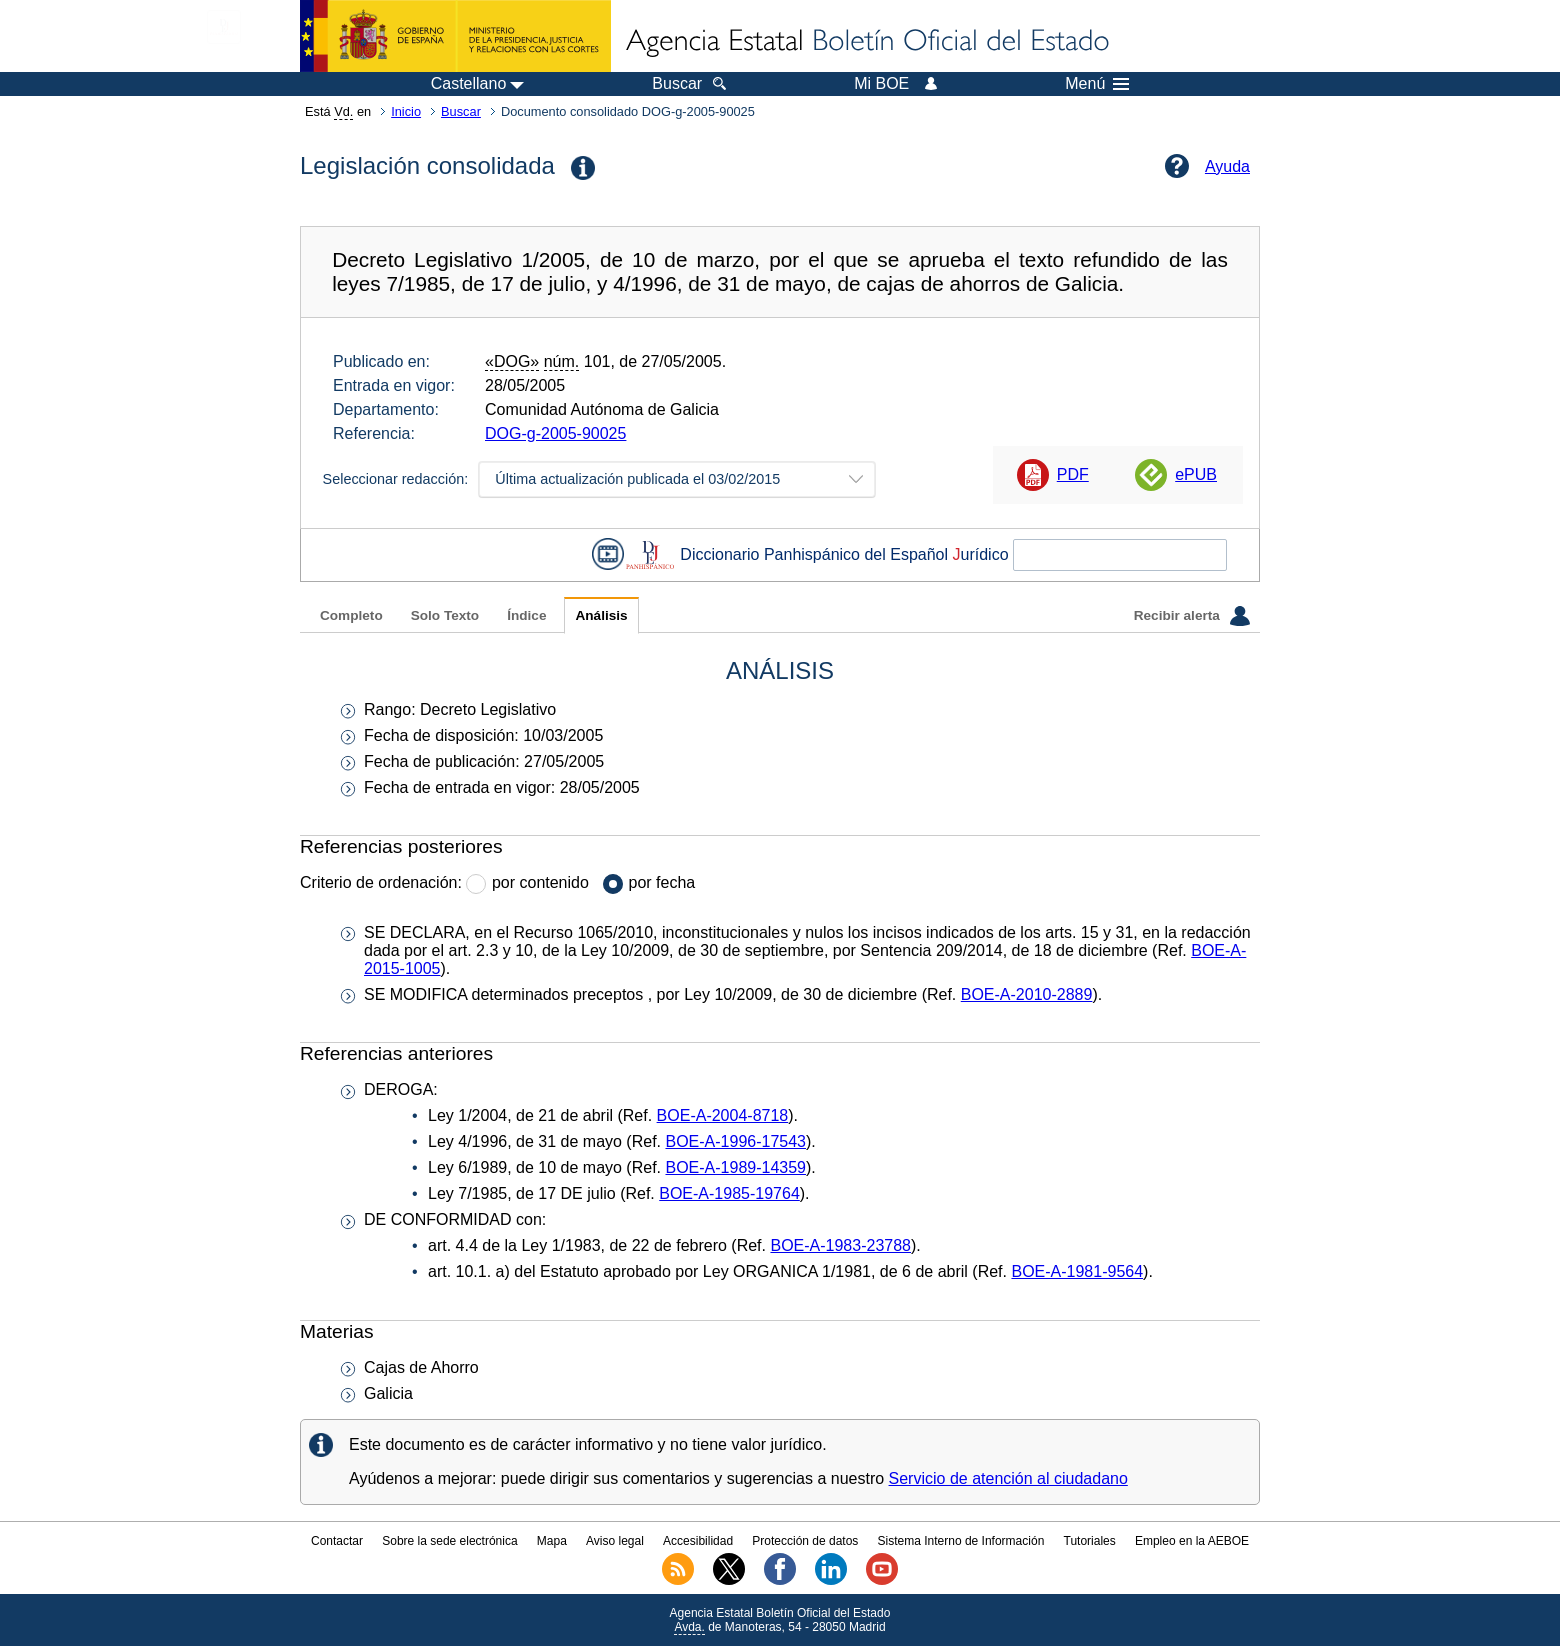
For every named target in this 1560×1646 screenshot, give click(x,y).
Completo (351, 615)
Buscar (461, 111)
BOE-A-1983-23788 (840, 1245)
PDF (1073, 474)
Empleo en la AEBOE (1192, 1541)
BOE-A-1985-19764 (729, 1193)
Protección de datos (805, 1541)
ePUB (1196, 474)
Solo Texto (445, 615)
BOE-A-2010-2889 (1027, 994)
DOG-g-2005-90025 (555, 433)
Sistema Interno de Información (961, 1541)
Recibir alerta (1192, 616)
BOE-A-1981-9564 (1077, 1271)
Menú (1097, 84)
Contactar (337, 1541)
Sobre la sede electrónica (449, 1541)
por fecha (662, 882)
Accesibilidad (698, 1541)
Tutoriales (1090, 1541)
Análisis (601, 615)
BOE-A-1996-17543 (735, 1141)
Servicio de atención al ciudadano (1008, 1478)
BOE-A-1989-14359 (735, 1167)
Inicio (406, 111)
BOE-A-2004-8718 (723, 1115)
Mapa (552, 1541)
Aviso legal (615, 1541)
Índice (526, 615)
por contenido (540, 882)
